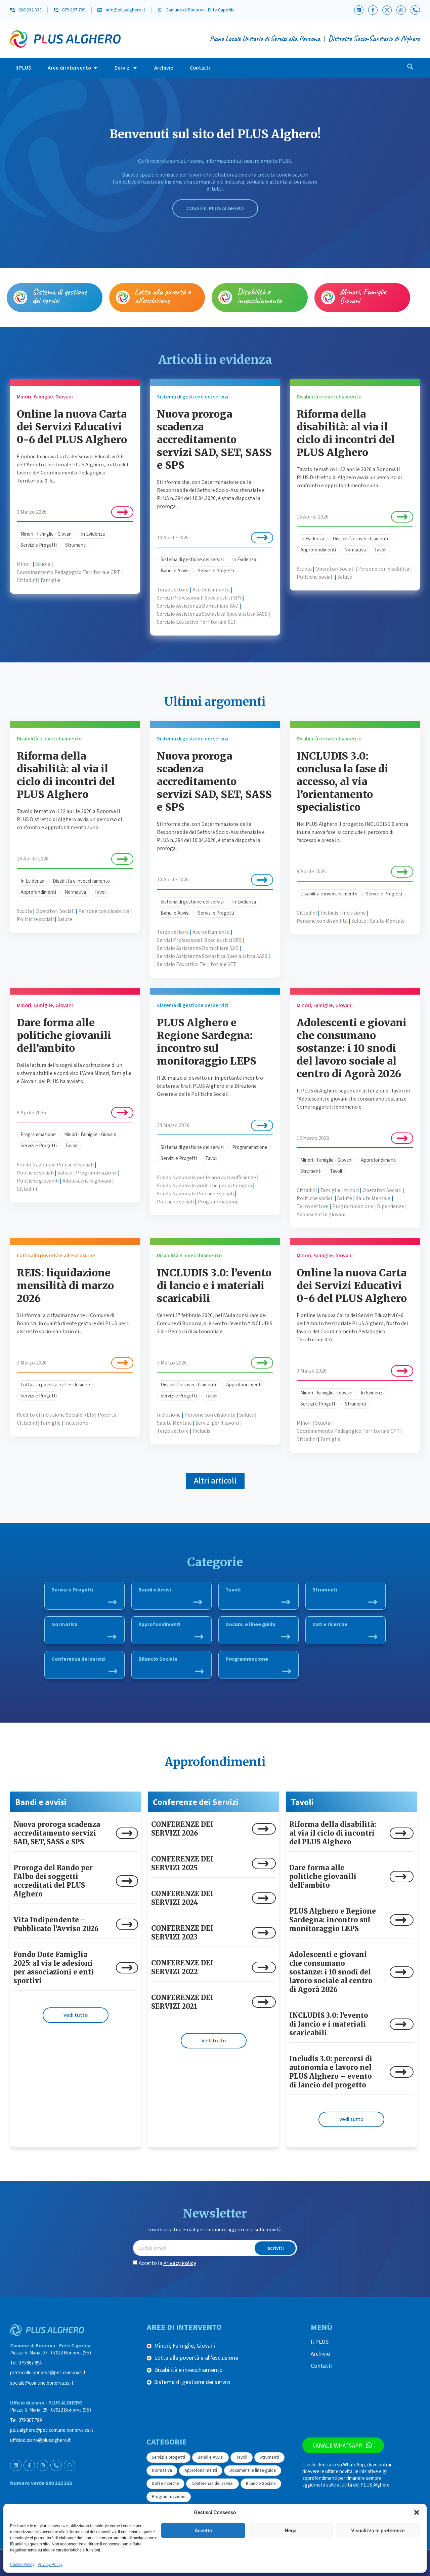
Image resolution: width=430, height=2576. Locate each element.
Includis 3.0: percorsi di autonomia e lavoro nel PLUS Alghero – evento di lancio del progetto (330, 2071)
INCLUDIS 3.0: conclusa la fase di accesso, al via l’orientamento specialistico (342, 781)
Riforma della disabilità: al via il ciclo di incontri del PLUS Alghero (346, 433)
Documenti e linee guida (252, 2470)
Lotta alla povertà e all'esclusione (55, 1384)
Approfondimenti (318, 549)
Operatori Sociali (334, 569)
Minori (24, 564)
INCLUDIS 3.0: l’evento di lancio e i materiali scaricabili (214, 1285)
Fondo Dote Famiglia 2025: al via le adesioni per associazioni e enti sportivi (53, 1967)
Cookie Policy (22, 2564)
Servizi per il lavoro (217, 1423)
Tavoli (380, 549)
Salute (344, 577)
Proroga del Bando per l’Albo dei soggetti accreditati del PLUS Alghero (53, 1880)
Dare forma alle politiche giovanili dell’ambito (64, 1035)
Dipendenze (390, 1206)
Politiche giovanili (38, 1181)
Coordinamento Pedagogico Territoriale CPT (68, 572)
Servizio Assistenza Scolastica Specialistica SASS (212, 614)
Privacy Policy (50, 2564)
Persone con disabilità (383, 569)
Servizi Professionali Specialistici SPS (199, 598)
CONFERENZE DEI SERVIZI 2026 (182, 1828)
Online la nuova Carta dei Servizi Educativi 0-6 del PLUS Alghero (72, 427)
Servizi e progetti (168, 2457)
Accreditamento (211, 589)
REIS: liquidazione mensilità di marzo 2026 (65, 1285)
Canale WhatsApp (342, 2445)
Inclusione (354, 913)
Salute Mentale (387, 921)
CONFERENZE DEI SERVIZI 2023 (182, 1932)
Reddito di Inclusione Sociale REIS (55, 1415)
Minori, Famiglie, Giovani (364, 296)
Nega (290, 2531)
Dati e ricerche (344, 1630)
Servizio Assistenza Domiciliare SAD (198, 606)
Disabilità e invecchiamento (259, 296)
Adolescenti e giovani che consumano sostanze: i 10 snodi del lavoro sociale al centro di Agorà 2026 (351, 1048)
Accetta (203, 2531)
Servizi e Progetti (38, 545)
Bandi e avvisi (41, 1802)
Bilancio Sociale (171, 1664)
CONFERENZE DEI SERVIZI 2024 (182, 1898)
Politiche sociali (315, 577)
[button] (416, 2512)
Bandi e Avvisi (175, 570)
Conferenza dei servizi (84, 1664)
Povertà (107, 1415)
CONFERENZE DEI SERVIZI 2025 (182, 1863)
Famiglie (50, 580)
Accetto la (167, 2263)
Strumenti (75, 545)
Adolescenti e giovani (86, 1181)
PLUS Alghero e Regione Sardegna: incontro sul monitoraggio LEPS (206, 1041)
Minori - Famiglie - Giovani (46, 534)
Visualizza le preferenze (378, 2531)
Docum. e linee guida (257, 1630)
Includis (329, 913)
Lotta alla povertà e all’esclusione (162, 296)
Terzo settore (173, 589)
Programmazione (38, 1134)
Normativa (355, 549)
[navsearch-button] (410, 68)
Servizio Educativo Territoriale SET (196, 622)
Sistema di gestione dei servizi (59, 296)
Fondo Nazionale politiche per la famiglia (204, 1185)
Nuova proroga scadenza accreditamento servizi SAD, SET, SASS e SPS (214, 439)
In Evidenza (93, 534)
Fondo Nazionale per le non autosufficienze (206, 1177)
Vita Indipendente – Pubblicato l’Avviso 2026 (56, 1924)
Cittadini (27, 580)
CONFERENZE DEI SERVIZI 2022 (182, 1967)
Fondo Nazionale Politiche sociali (55, 1164)
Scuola (42, 564)
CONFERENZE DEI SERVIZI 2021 (182, 2001)
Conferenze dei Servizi (196, 1802)
